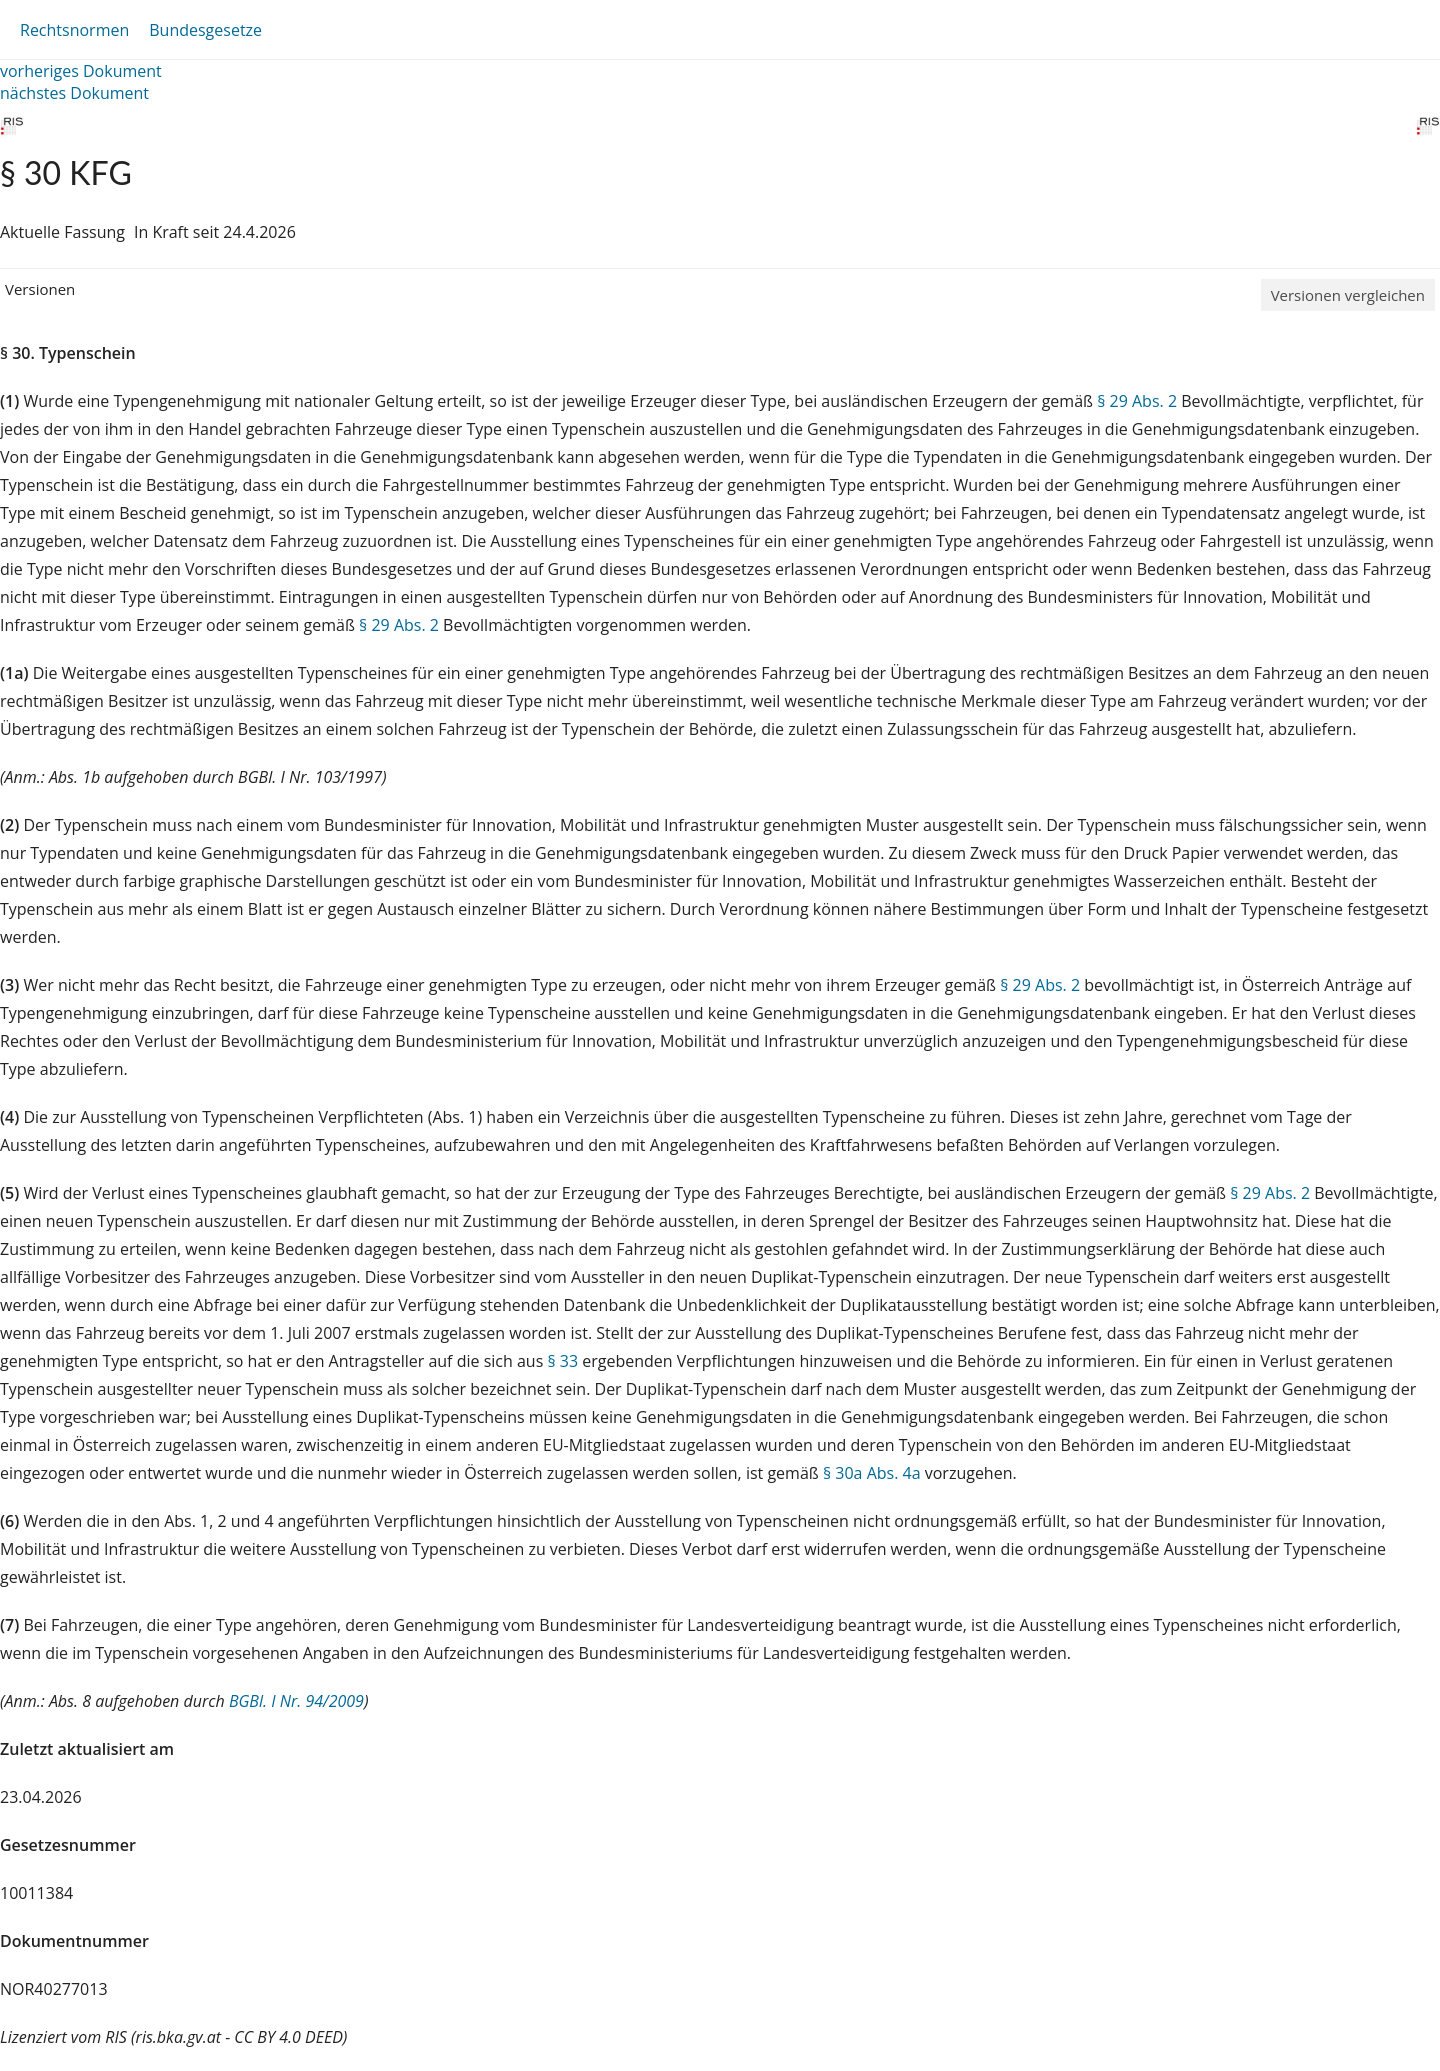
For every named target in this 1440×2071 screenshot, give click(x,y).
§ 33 (562, 1361)
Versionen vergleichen (1348, 295)
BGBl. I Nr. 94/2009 (296, 1701)
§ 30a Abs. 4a (872, 1473)
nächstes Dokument (74, 93)
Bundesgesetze (205, 30)
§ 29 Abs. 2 (1137, 401)
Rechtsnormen (74, 30)
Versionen (40, 289)
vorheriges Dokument (81, 71)
